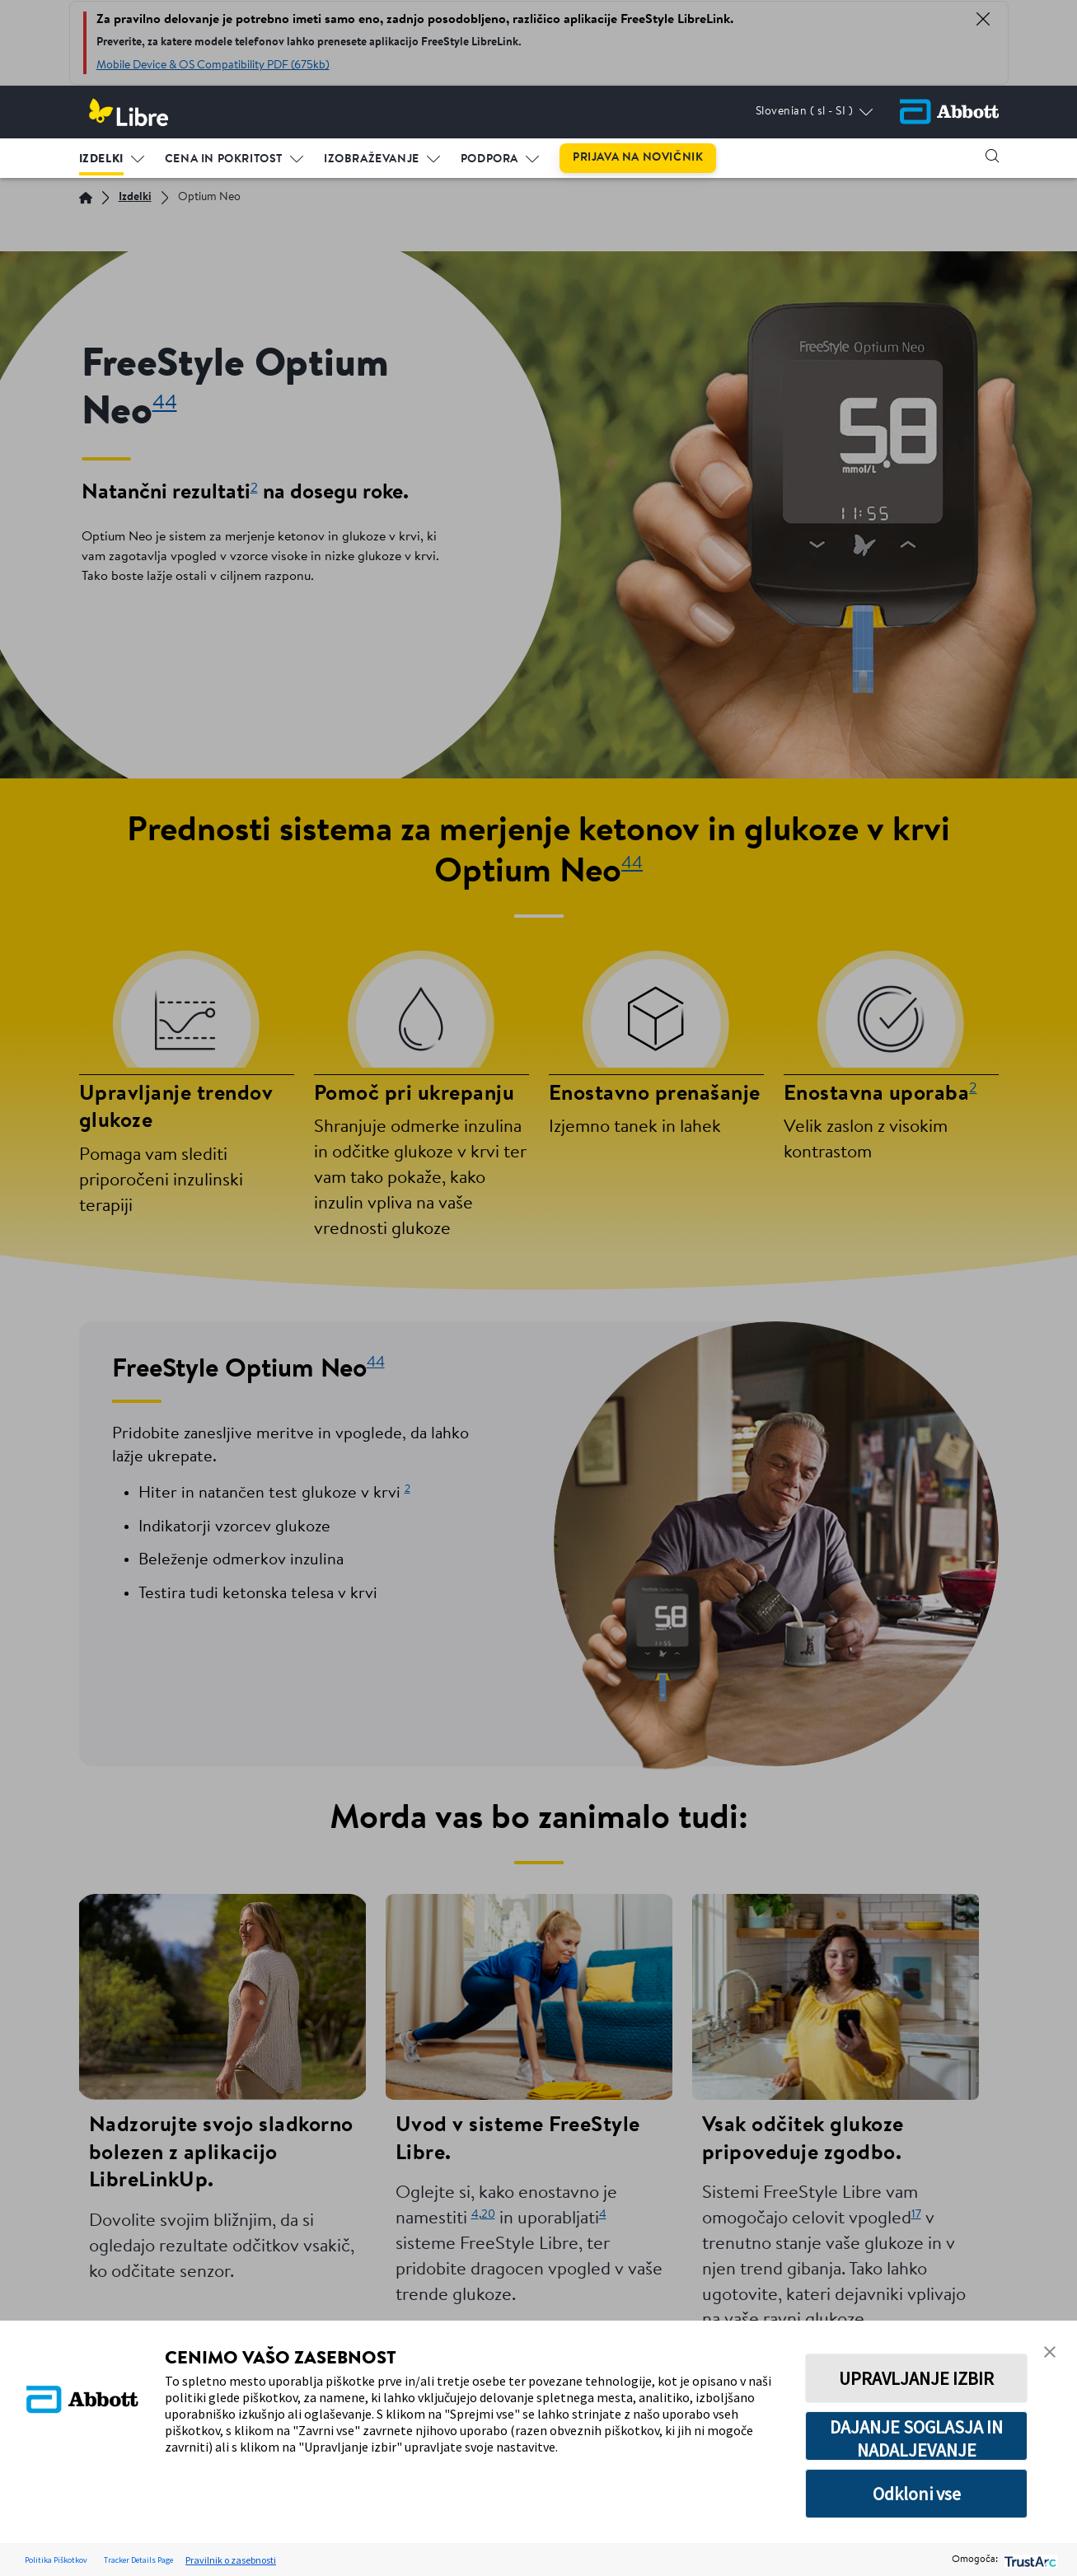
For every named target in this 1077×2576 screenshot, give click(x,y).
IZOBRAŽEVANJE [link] (371, 159)
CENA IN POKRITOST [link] (224, 159)
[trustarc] (1029, 2560)
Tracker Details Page (138, 2560)
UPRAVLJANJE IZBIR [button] (916, 2378)
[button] (992, 155)
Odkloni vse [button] (917, 2493)
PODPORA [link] (489, 159)
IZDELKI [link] (101, 159)
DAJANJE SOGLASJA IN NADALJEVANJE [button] (916, 2438)
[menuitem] (112, 155)
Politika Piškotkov (56, 2560)
